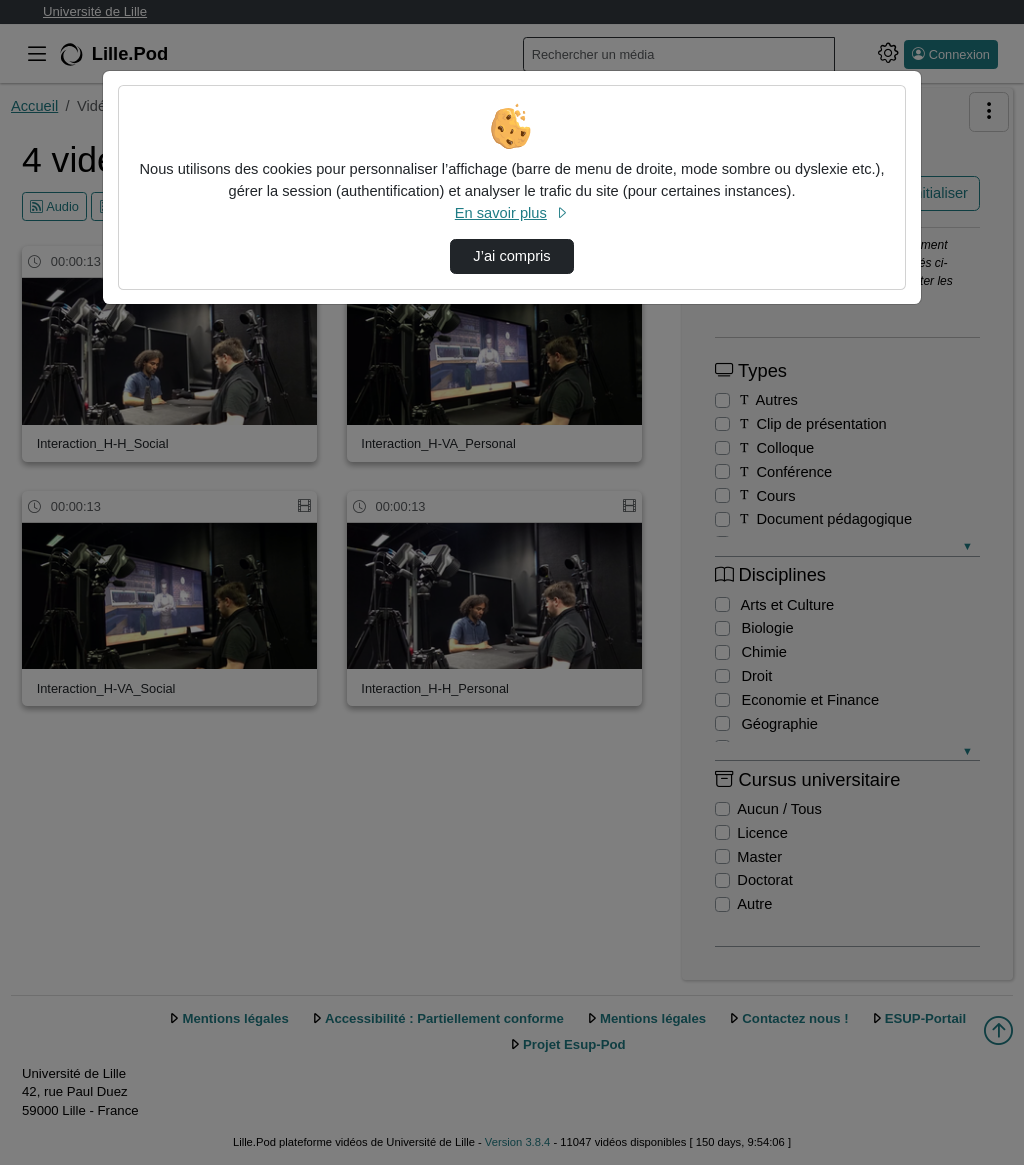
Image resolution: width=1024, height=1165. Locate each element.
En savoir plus (512, 213)
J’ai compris (511, 256)
